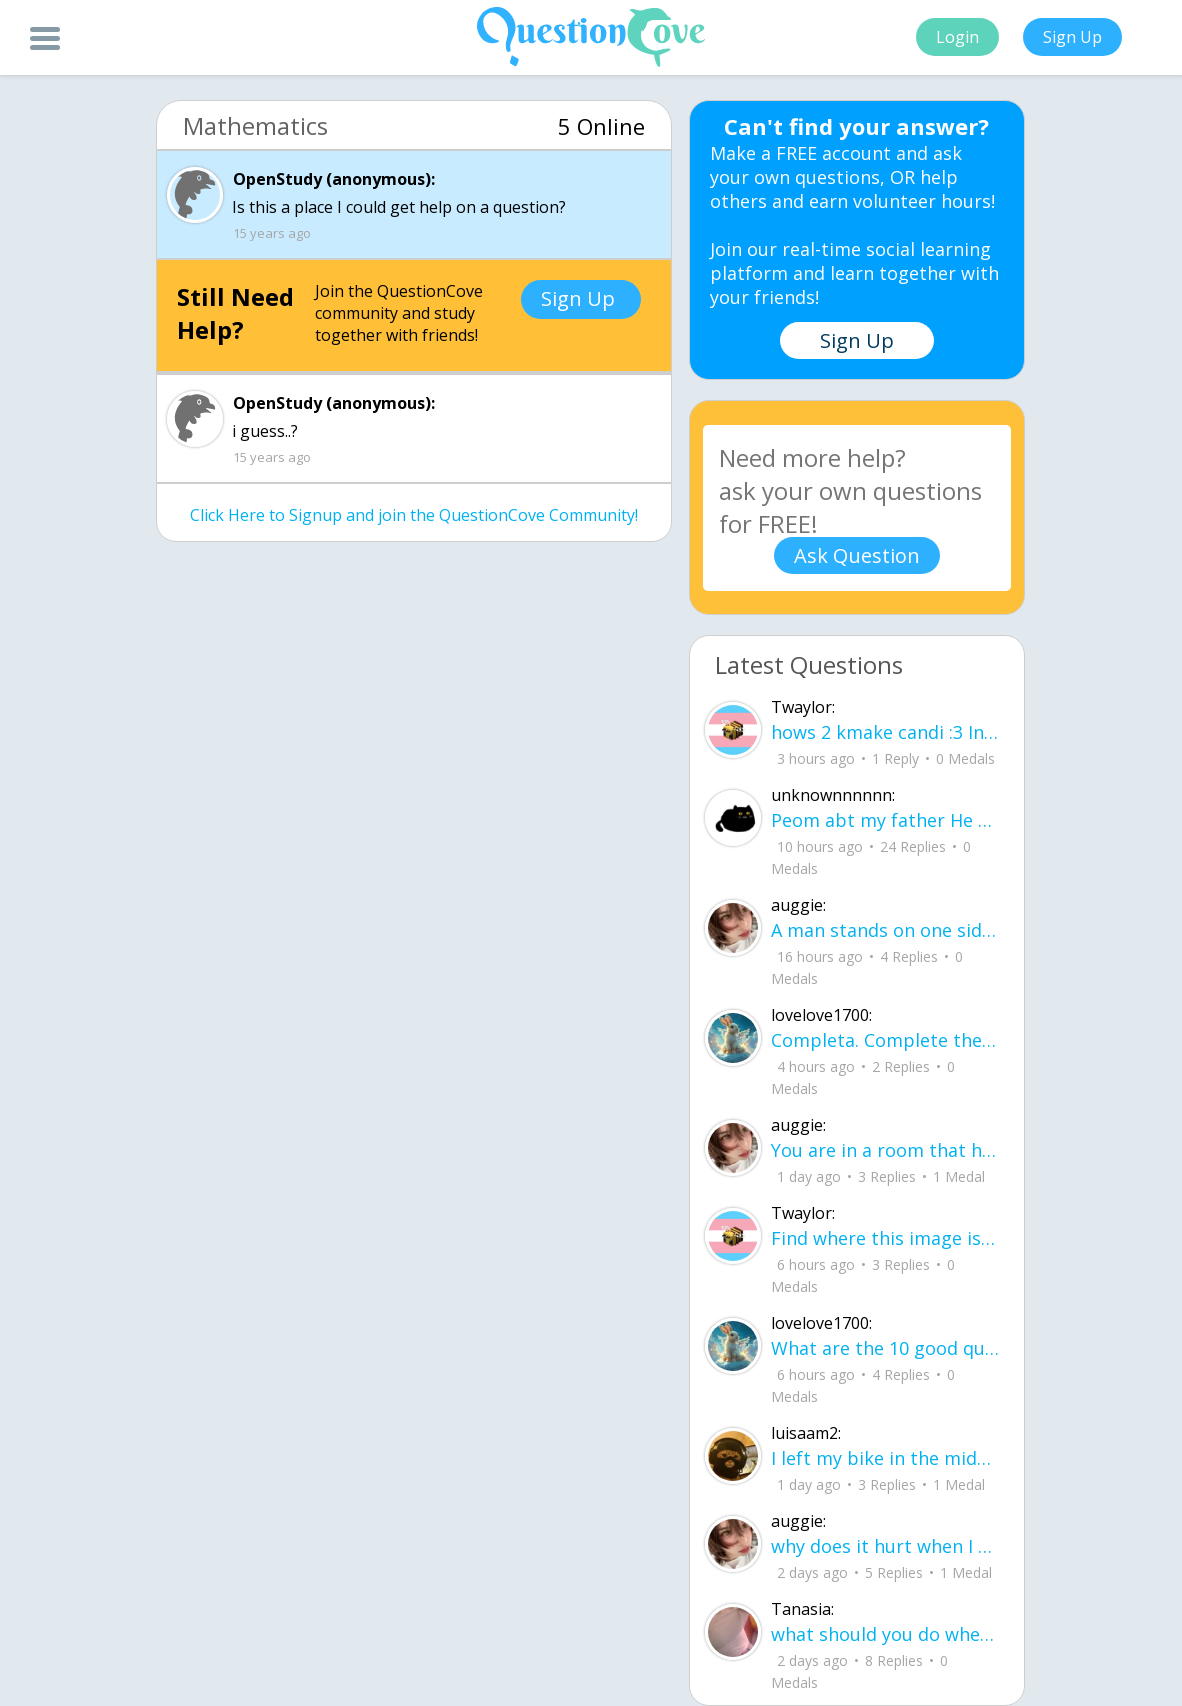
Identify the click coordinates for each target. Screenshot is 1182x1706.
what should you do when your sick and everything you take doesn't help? (885, 1634)
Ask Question (857, 555)
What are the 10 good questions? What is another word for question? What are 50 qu (885, 1348)
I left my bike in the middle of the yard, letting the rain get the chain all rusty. (885, 1458)
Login (957, 37)
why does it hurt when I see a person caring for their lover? (885, 1546)
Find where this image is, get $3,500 (885, 1238)
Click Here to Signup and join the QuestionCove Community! (414, 515)
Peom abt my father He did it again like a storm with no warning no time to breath (885, 820)
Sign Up (1072, 37)
